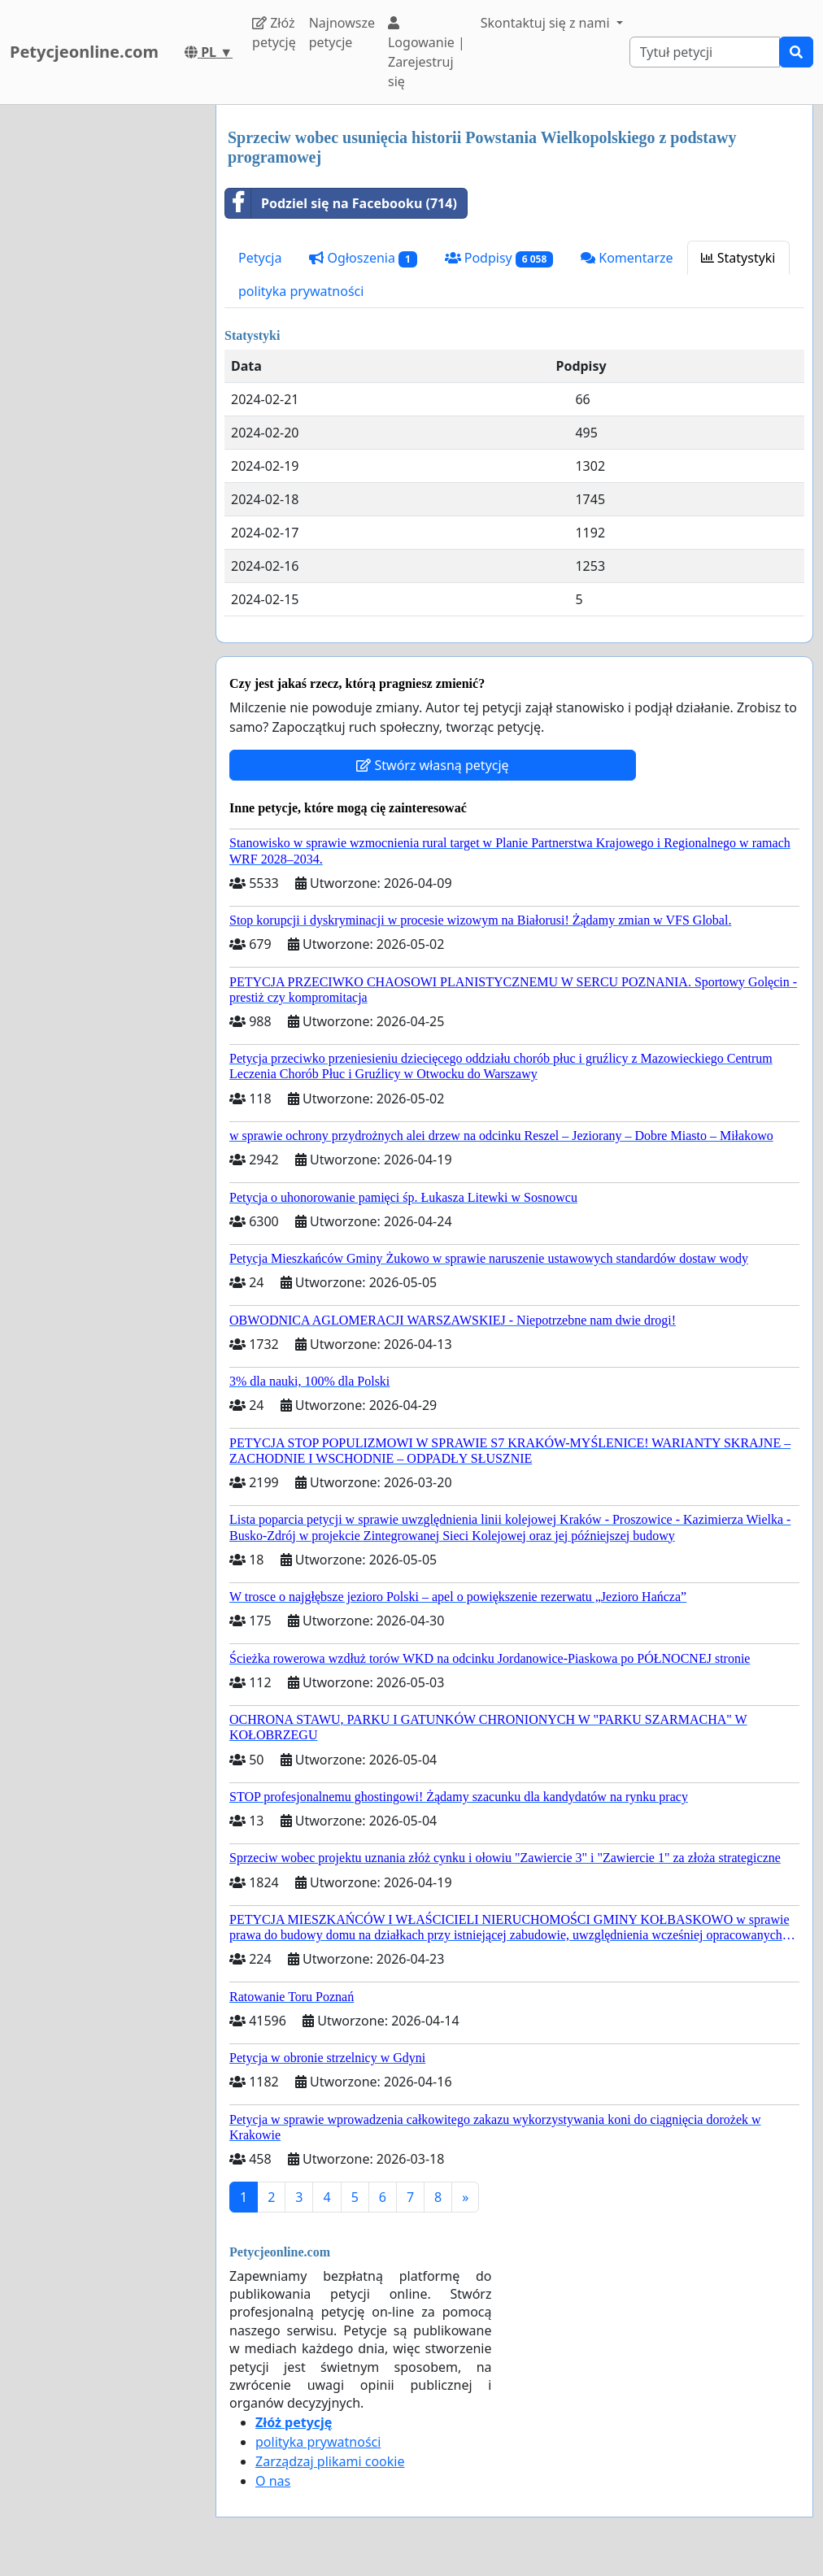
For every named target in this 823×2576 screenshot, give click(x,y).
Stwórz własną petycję (432, 765)
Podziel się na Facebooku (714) (341, 203)
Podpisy (499, 258)
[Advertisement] (103, 349)
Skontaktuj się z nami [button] (547, 23)
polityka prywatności (301, 291)
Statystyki (738, 258)
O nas (272, 2481)
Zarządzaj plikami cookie (329, 2461)
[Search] (704, 52)
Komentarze (627, 258)
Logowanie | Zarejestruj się (426, 53)
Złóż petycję (274, 32)
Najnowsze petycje (342, 32)
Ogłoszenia (362, 258)
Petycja (259, 258)
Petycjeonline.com (84, 52)
